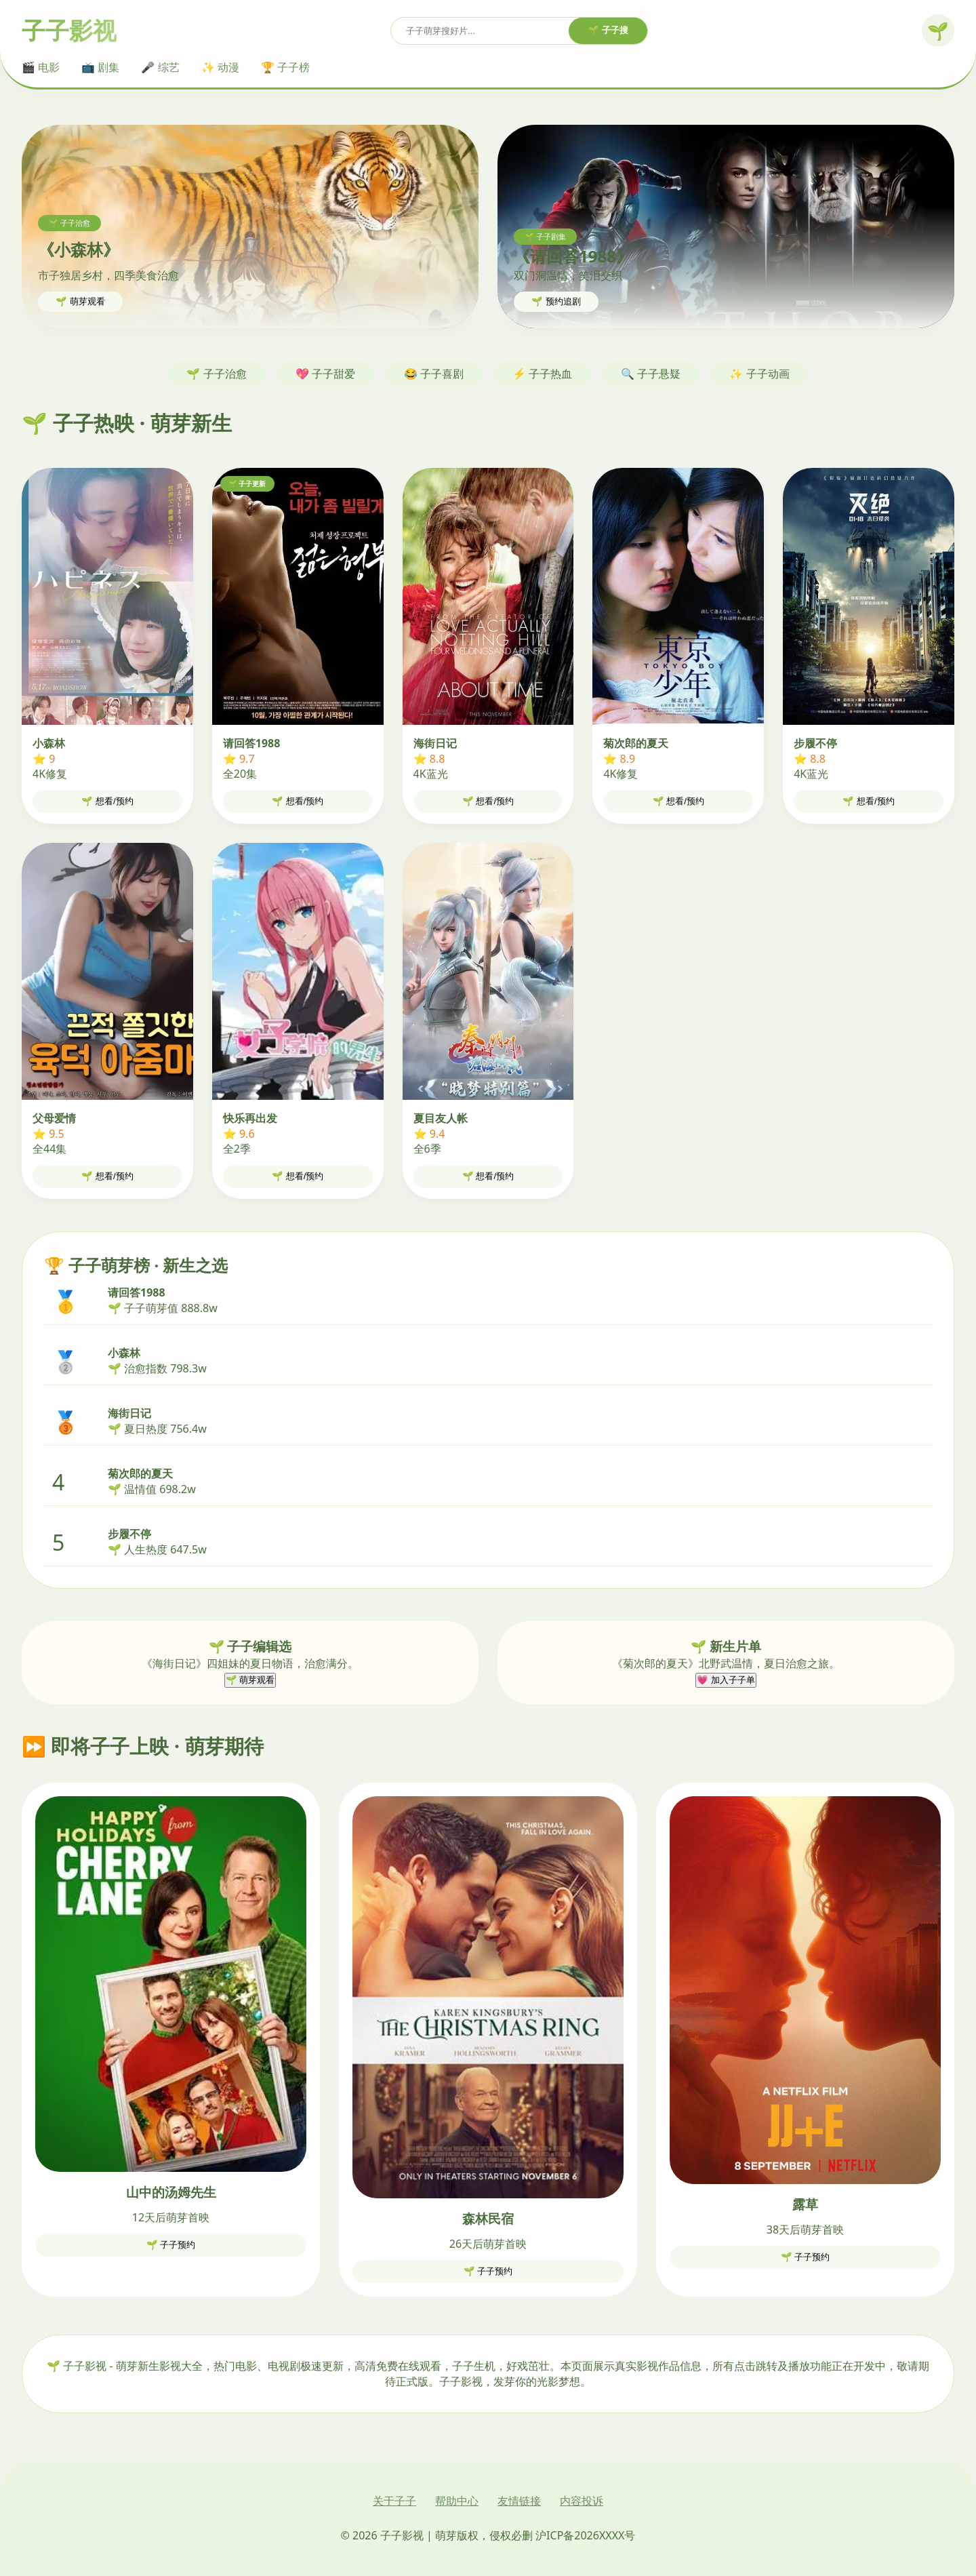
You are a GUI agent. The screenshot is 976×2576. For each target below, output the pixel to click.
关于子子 (394, 2500)
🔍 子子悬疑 (650, 373)
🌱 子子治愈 (216, 373)
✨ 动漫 (220, 67)
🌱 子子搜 (608, 30)
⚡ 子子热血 (542, 373)
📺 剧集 (100, 67)
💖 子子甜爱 (325, 373)
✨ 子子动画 (759, 373)
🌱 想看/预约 (107, 801)
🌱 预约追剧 (556, 301)
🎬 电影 (41, 67)
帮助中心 (457, 2500)
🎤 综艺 (160, 67)
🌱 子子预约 (171, 2245)
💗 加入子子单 (726, 1680)
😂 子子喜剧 (434, 373)
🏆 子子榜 (285, 67)
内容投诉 (581, 2500)
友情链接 (519, 2500)
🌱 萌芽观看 (80, 301)
